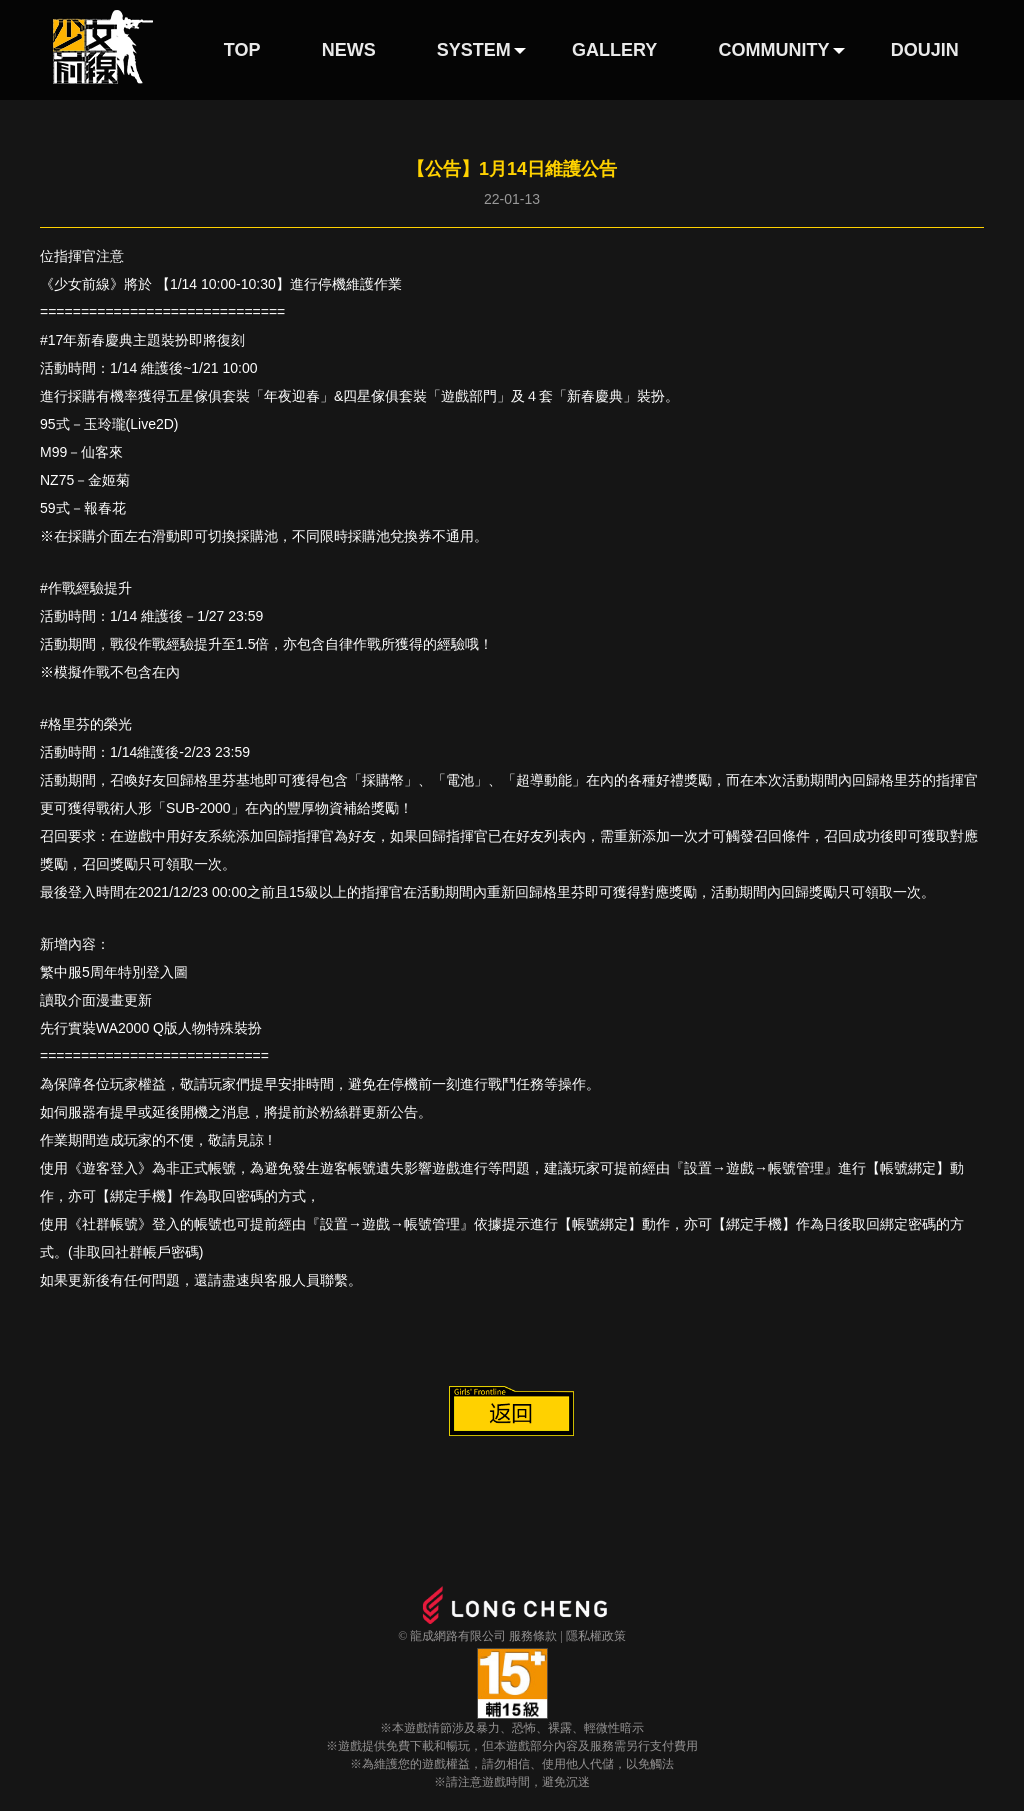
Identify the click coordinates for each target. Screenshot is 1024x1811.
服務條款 (533, 1636)
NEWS (349, 50)
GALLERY (614, 50)
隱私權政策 (596, 1636)
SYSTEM (474, 50)
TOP (242, 50)
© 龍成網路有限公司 (452, 1636)
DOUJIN (925, 50)
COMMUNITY (774, 50)
